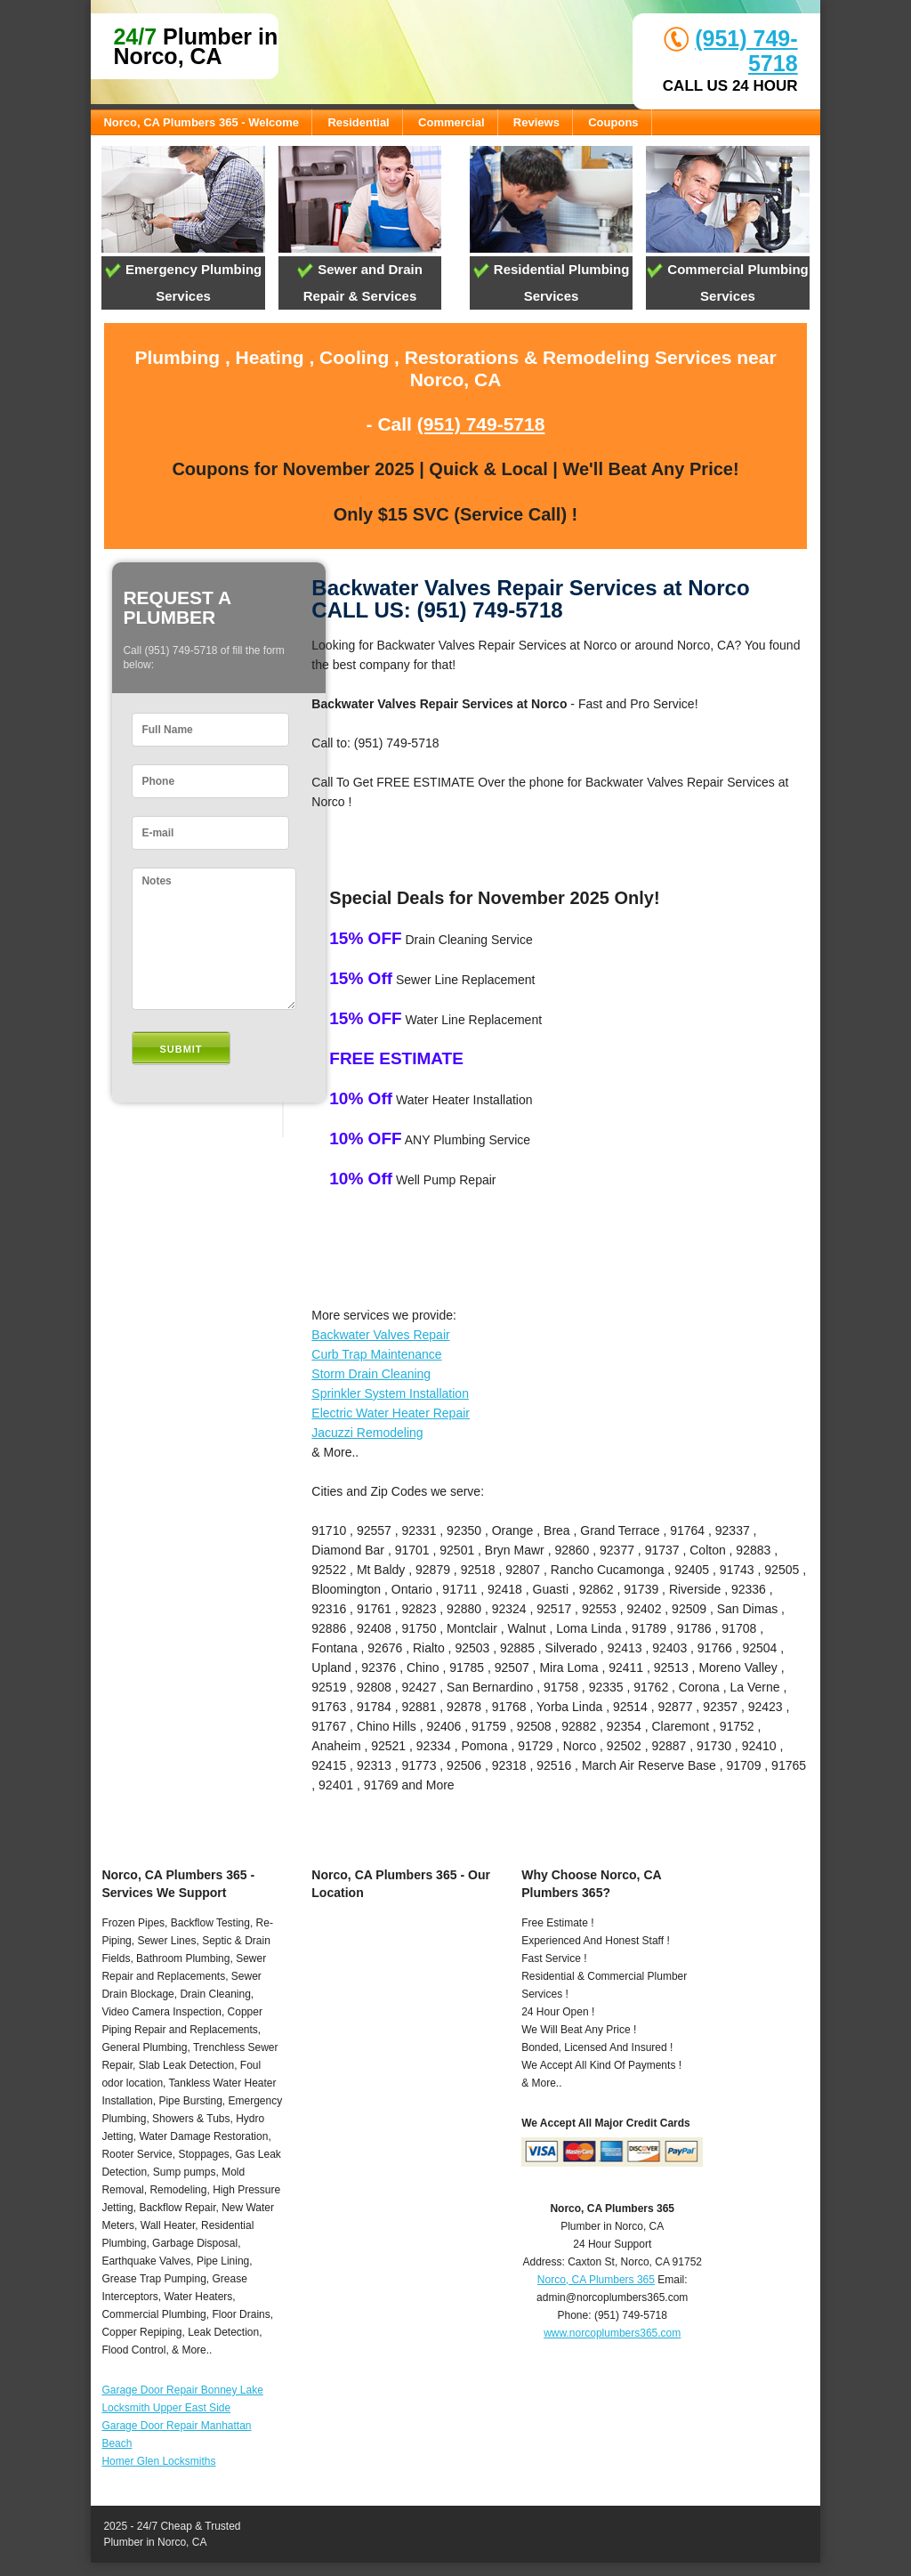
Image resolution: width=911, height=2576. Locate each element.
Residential (358, 122)
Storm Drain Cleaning (371, 1374)
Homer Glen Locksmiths (158, 2461)
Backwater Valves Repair (380, 1335)
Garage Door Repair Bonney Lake (181, 2390)
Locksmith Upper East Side (165, 2408)
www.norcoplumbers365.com (612, 2333)
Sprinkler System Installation (390, 1393)
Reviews (536, 122)
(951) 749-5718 (481, 424)
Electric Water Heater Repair (390, 1413)
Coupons (613, 122)
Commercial (451, 122)
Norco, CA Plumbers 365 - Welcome (201, 122)
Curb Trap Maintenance (376, 1354)
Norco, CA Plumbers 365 (596, 2279)
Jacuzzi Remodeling (367, 1432)
